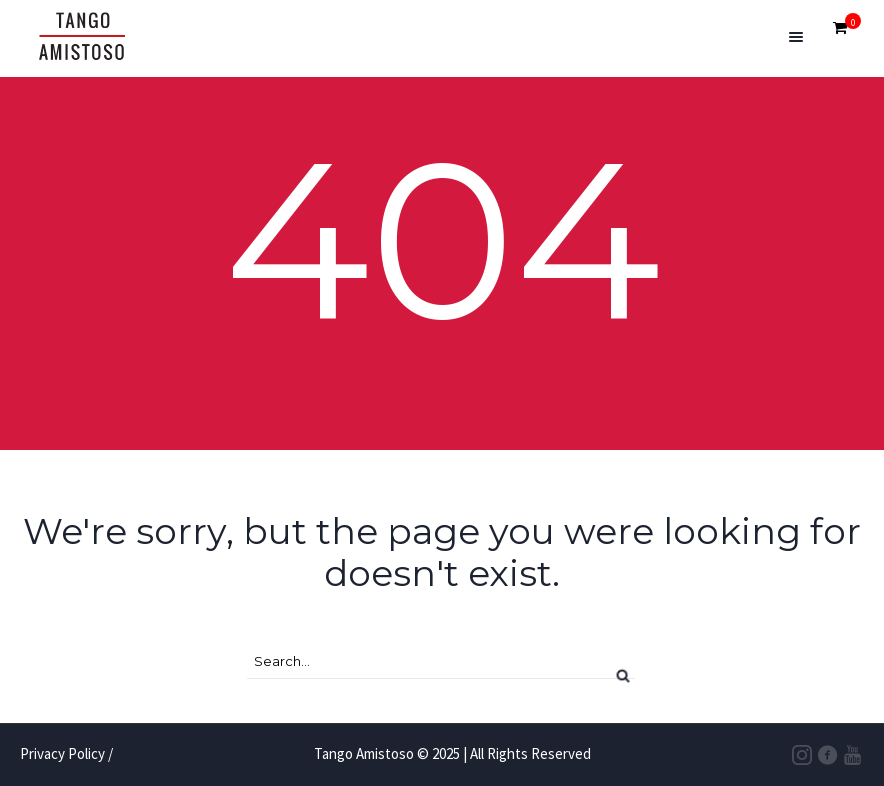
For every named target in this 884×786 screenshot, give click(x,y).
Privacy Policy (62, 753)
